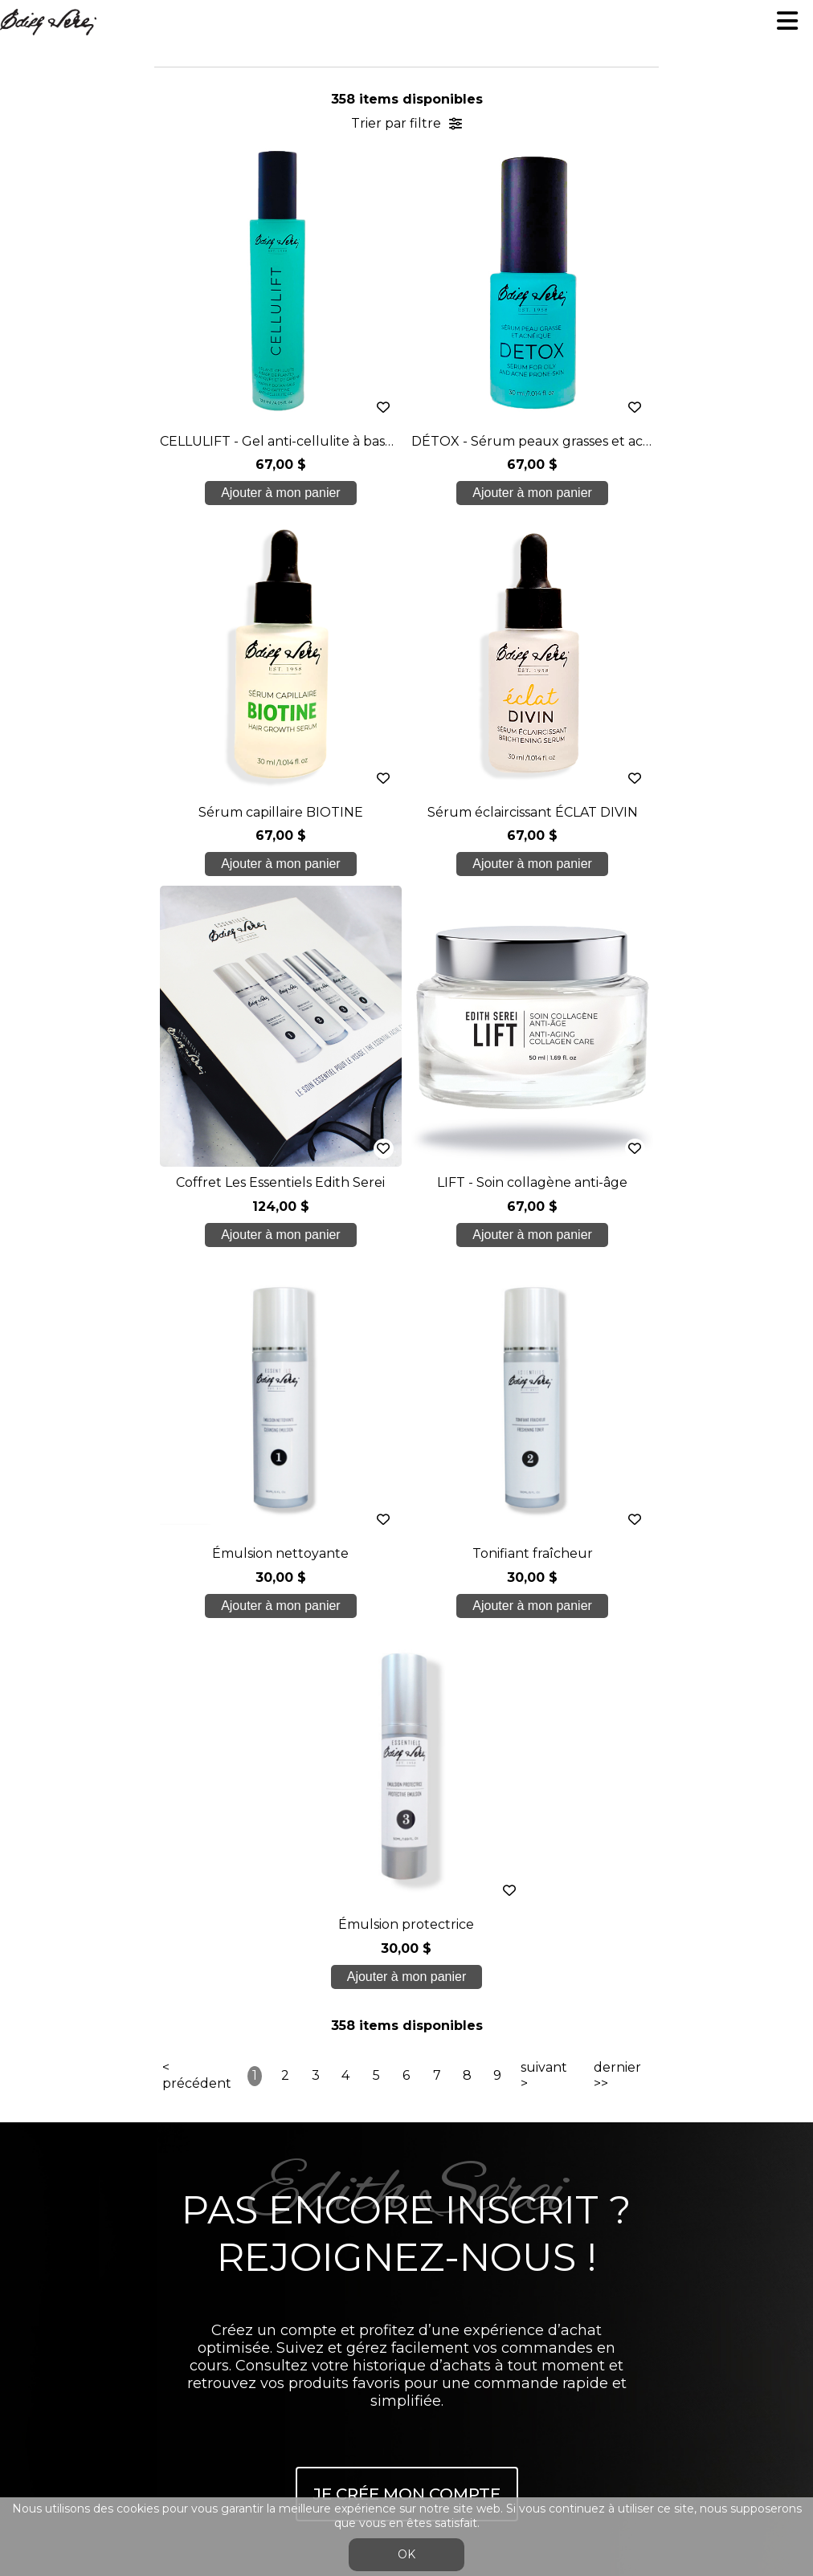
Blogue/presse (406, 2159)
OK (406, 2554)
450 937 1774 (409, 1995)
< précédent (196, 1334)
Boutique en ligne (406, 2128)
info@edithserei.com (406, 2224)
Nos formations (406, 2064)
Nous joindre (406, 2191)
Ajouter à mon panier (240, 492)
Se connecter (390, 2294)
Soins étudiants (406, 2096)
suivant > (544, 1334)
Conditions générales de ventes (406, 2255)
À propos (406, 2032)
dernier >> (617, 1334)
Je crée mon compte (406, 1752)
